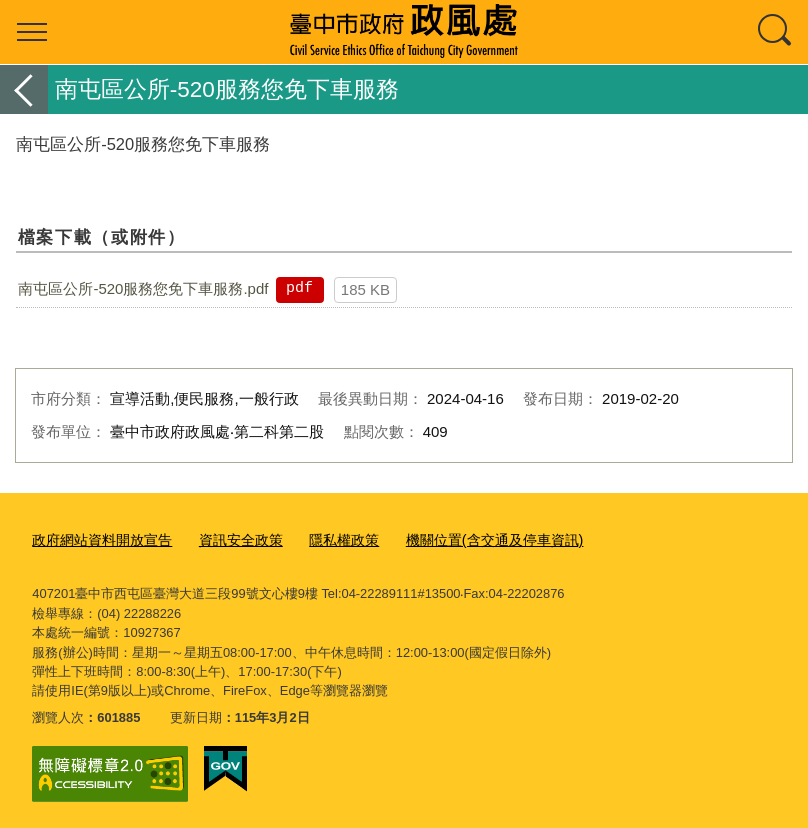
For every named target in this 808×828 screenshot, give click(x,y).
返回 (24, 89)
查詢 (776, 32)
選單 (32, 32)
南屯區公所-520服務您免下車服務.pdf (143, 288)
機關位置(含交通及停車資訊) (467, 538)
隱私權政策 (325, 538)
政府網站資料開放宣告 (97, 538)
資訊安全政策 (228, 538)
